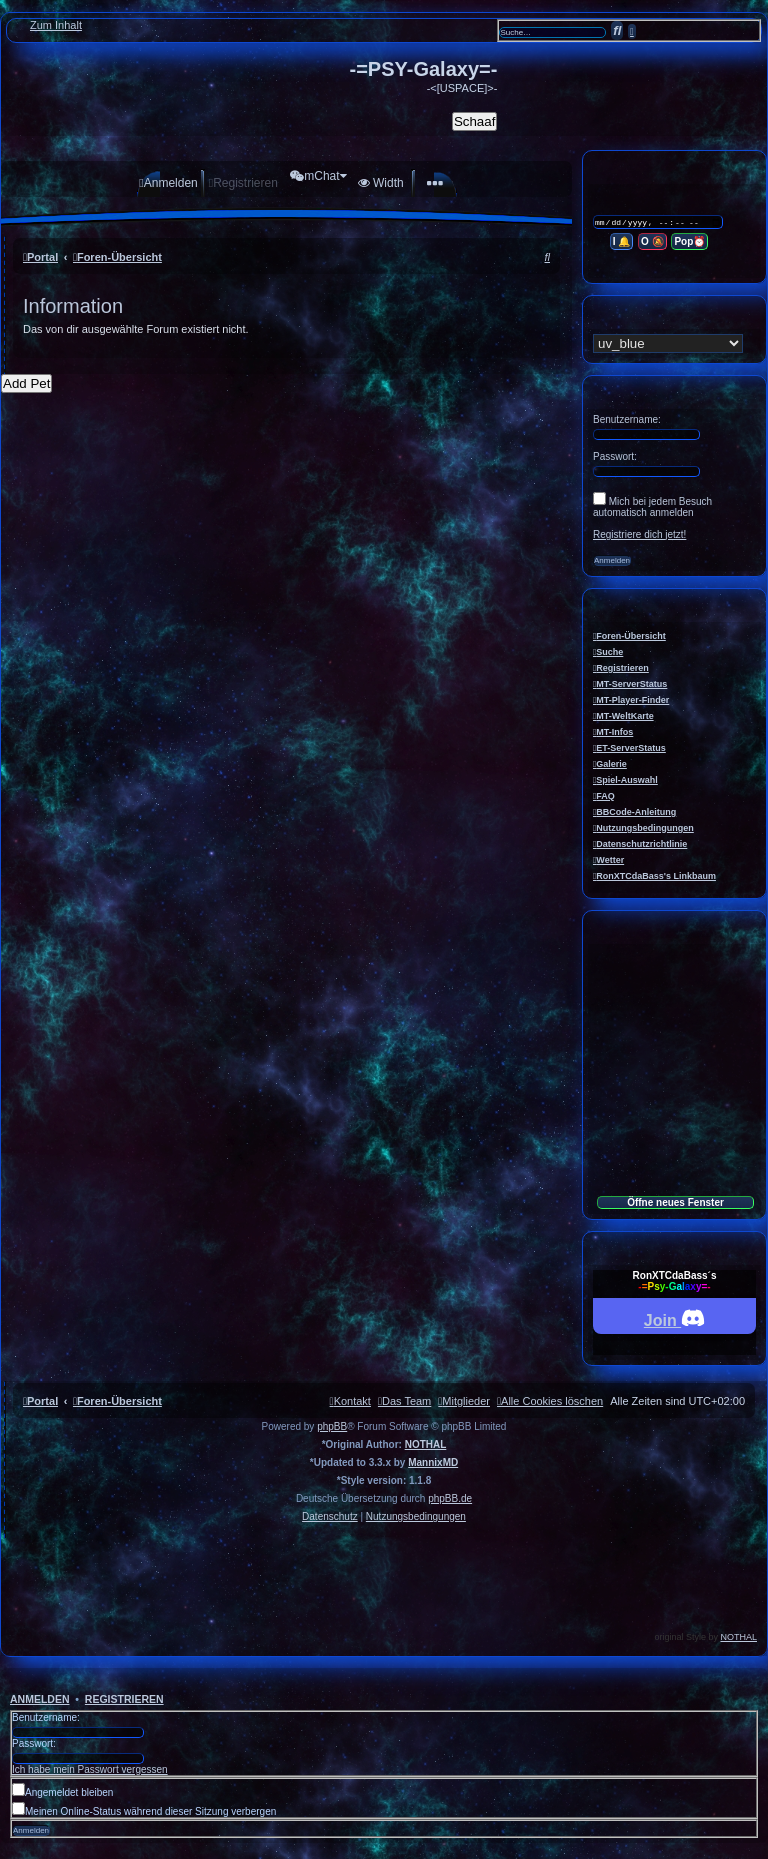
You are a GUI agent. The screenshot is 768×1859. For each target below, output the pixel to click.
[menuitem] (162, 183)
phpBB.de (450, 1498)
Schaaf (475, 121)
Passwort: (34, 1743)
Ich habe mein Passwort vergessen (90, 1769)
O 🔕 (653, 242)
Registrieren (124, 1699)
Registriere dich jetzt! (639, 534)
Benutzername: (46, 1717)
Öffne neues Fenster (675, 1202)
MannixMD (433, 1462)
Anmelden (40, 1699)
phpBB (332, 1426)
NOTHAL (426, 1444)
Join (674, 1317)
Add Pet (26, 383)
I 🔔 (623, 242)
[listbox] (668, 343)
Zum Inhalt (56, 25)
